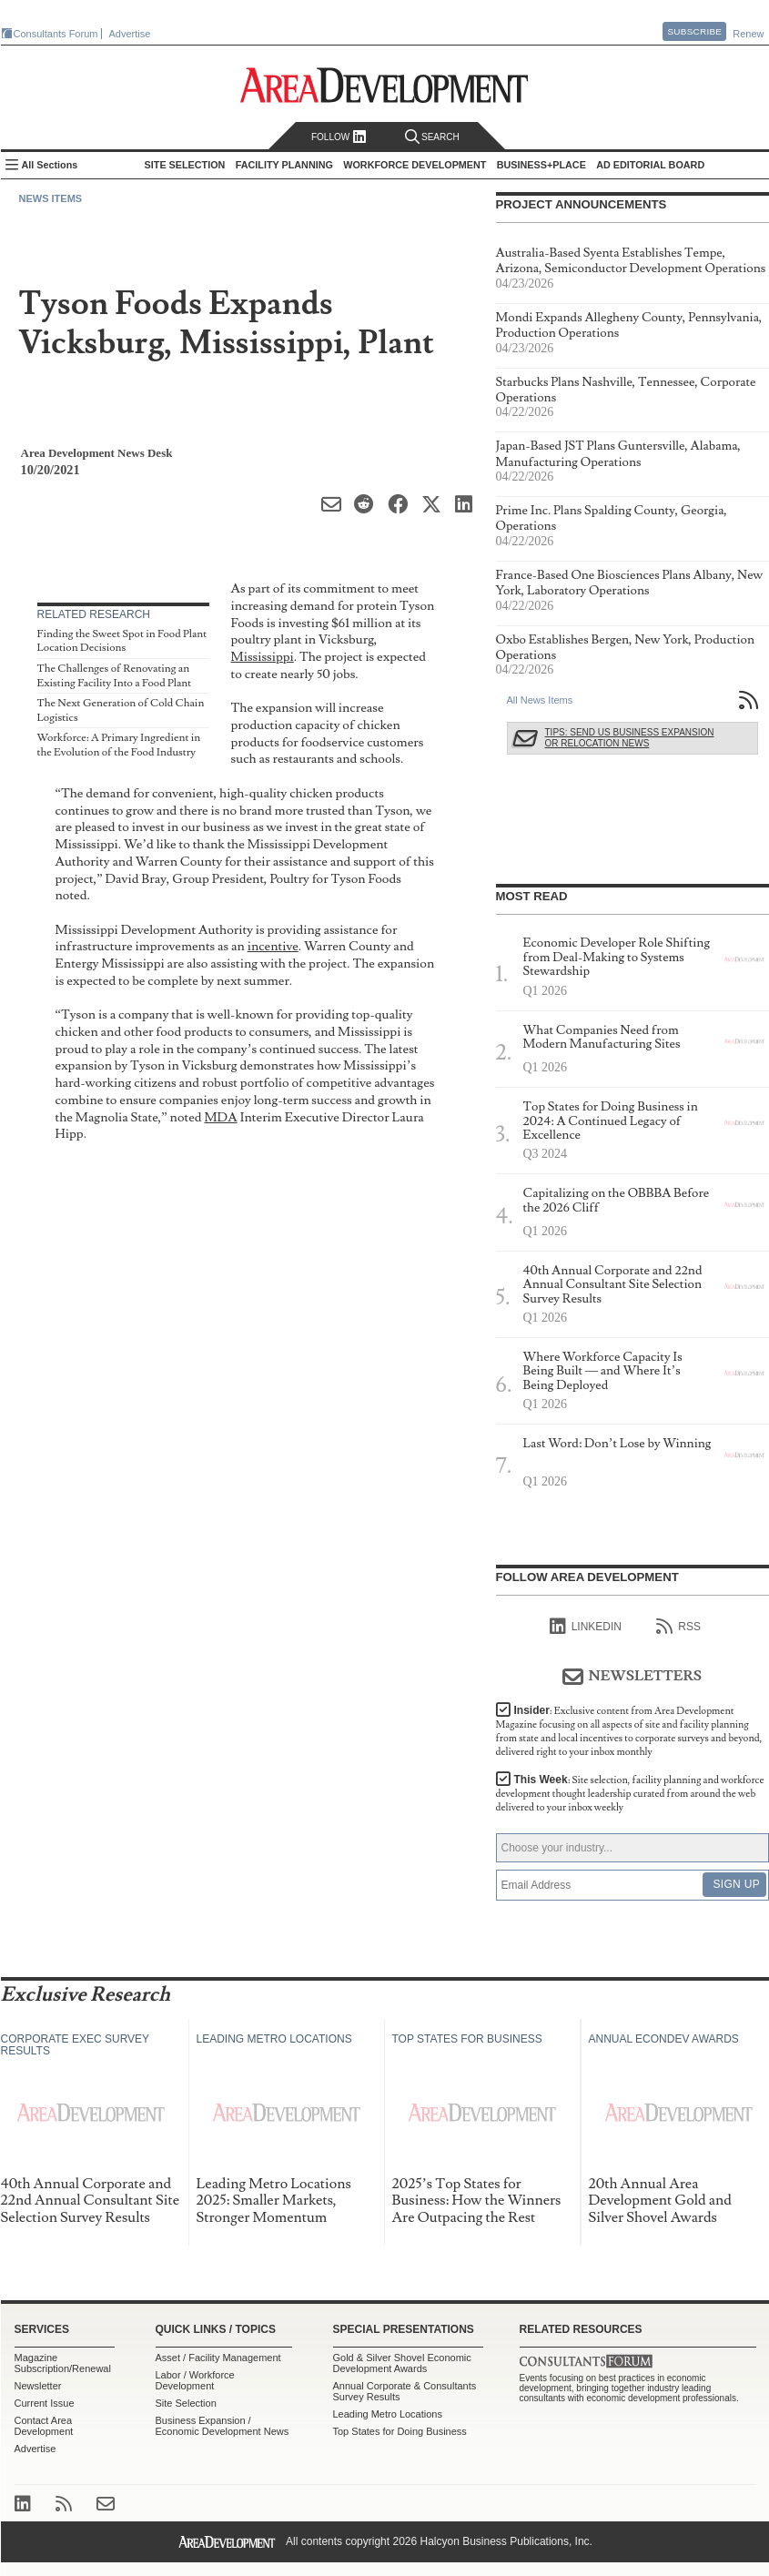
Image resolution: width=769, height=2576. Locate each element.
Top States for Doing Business (400, 2431)
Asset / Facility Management (218, 2357)
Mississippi (262, 656)
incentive (273, 946)
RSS (678, 1627)
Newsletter (38, 2385)
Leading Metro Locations (387, 2414)
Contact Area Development (44, 2426)
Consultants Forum (56, 33)
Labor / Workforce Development (195, 2380)
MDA (220, 1117)
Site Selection (186, 2403)
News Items (51, 198)
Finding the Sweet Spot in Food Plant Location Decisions (122, 641)
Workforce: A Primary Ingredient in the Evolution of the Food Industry (119, 745)
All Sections (50, 164)
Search (432, 137)
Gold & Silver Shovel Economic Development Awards (402, 2363)
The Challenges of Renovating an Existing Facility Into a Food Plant (114, 676)
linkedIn (586, 1627)
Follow (339, 137)
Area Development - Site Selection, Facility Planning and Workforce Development (384, 85)
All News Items (540, 700)
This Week (630, 1793)
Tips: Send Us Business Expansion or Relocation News (629, 737)
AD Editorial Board (650, 164)
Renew (748, 33)
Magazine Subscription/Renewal (63, 2363)
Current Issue (45, 2403)
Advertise (130, 33)
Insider (629, 1731)
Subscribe (694, 31)
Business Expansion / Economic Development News (222, 2426)
